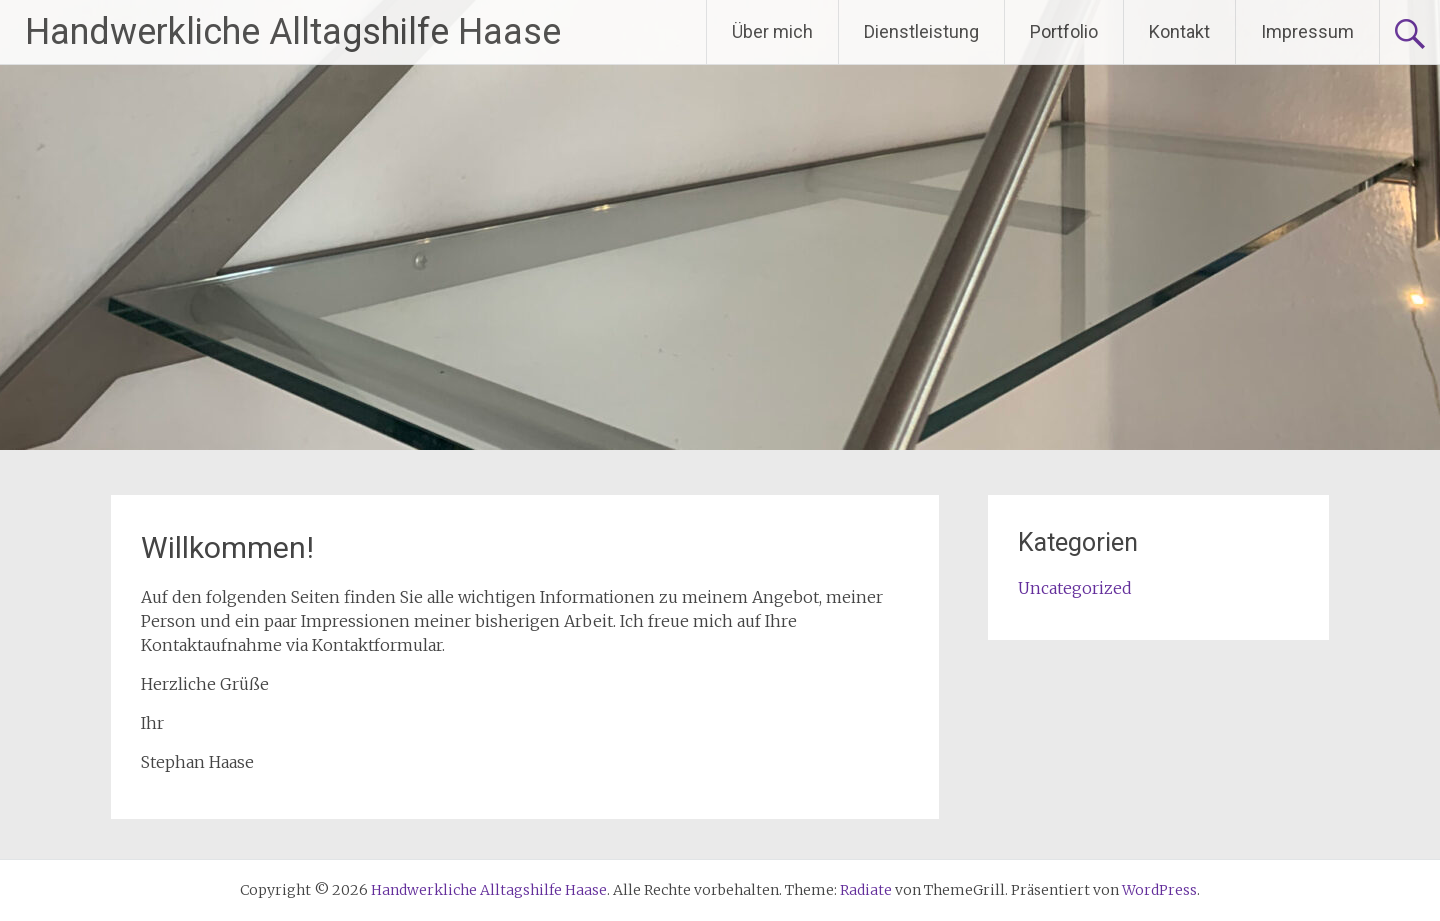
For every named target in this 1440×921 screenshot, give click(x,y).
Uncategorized (1075, 588)
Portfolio (1064, 31)
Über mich (772, 31)
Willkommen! (227, 547)
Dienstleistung (921, 31)
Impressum (1307, 31)
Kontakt (1179, 31)
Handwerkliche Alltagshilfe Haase (293, 32)
